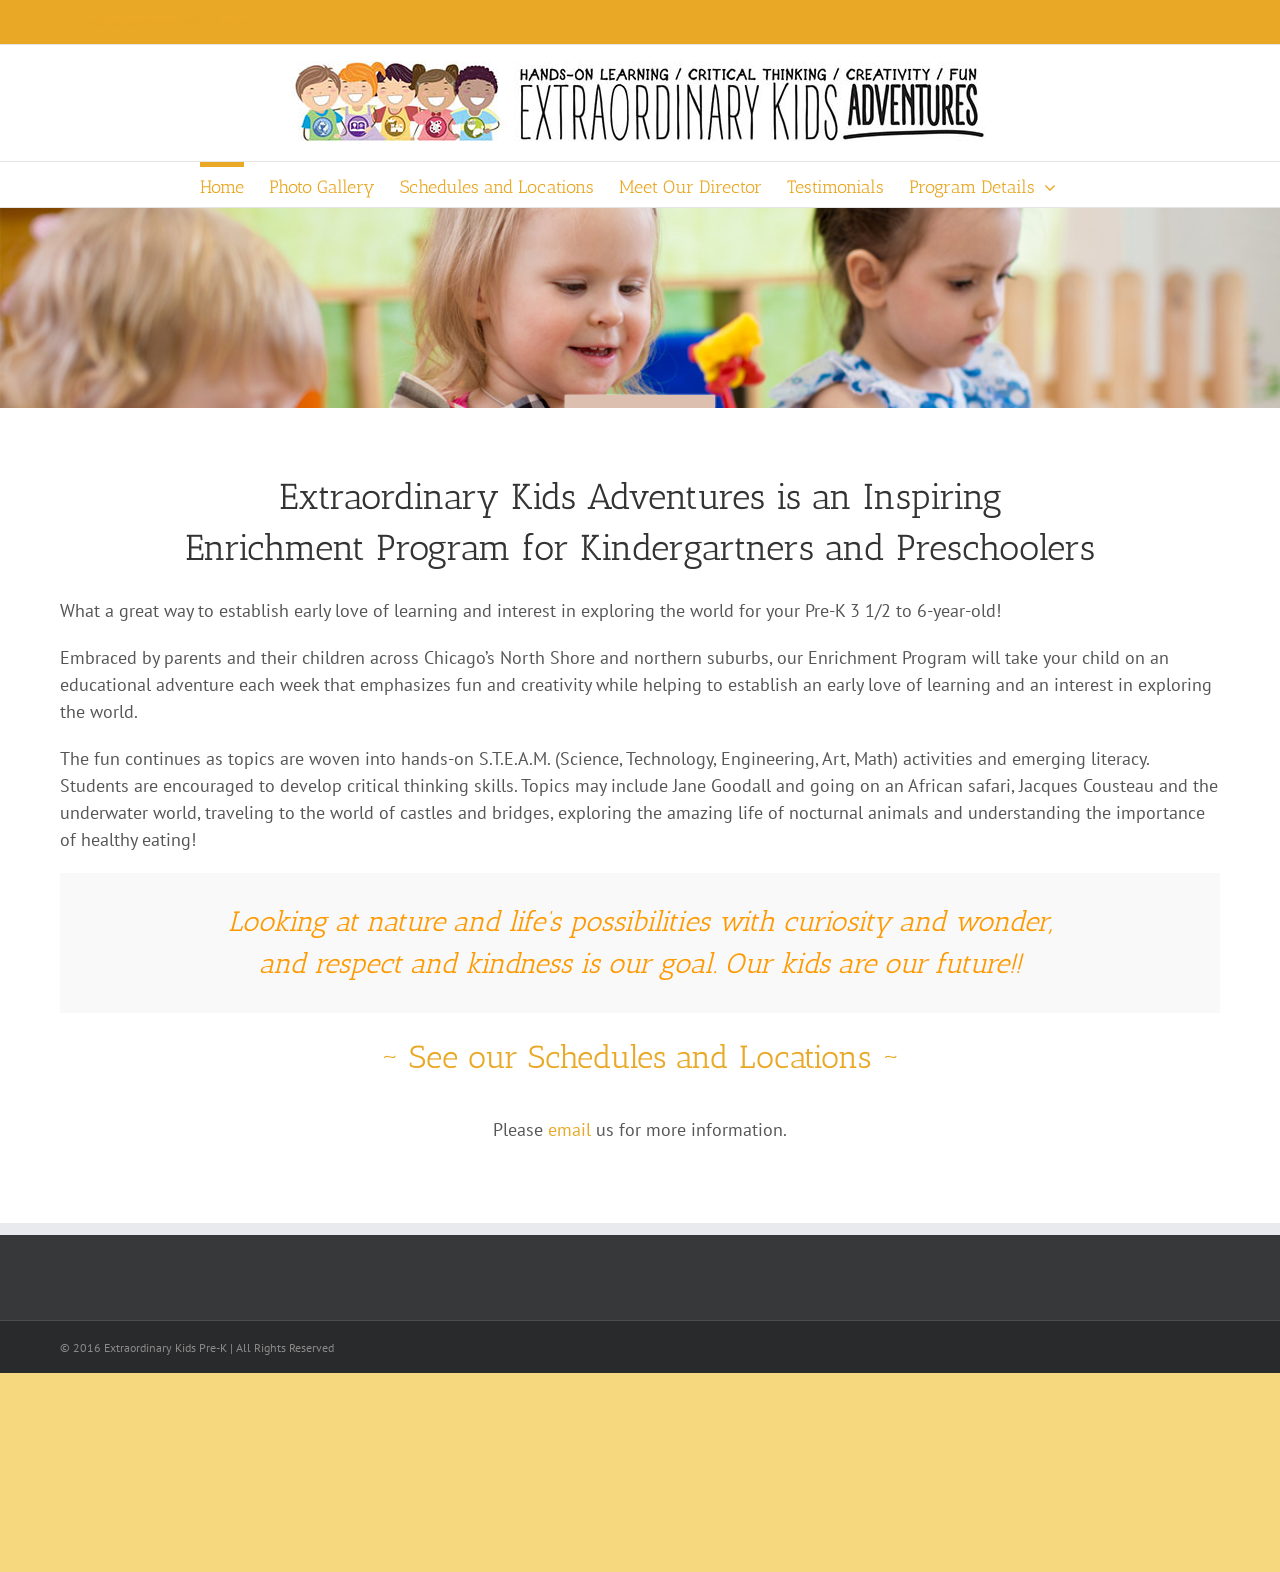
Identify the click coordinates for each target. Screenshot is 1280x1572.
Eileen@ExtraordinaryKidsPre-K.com (153, 21)
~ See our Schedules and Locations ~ (640, 1057)
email (569, 1129)
